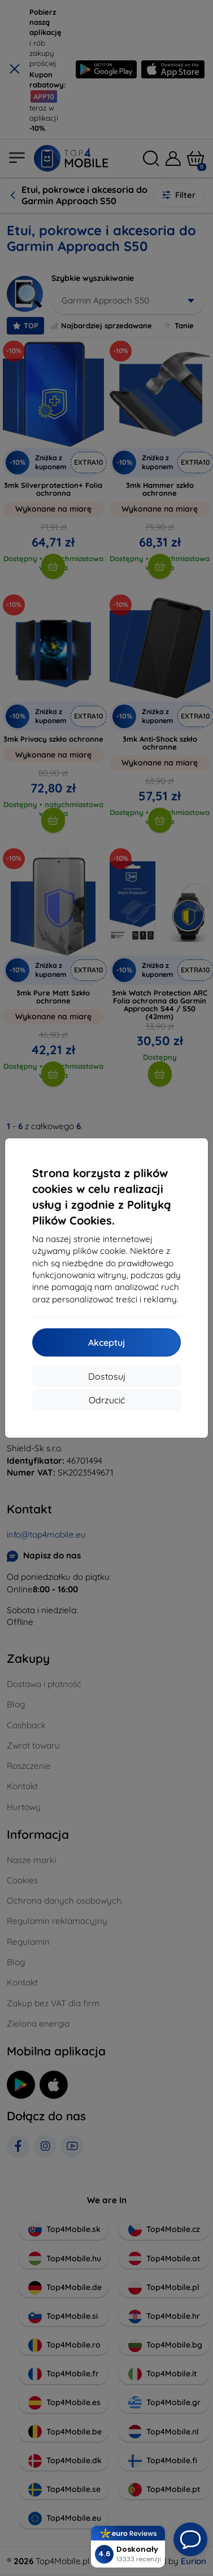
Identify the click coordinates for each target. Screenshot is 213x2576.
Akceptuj (106, 1342)
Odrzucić (107, 1400)
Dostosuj (106, 1376)
